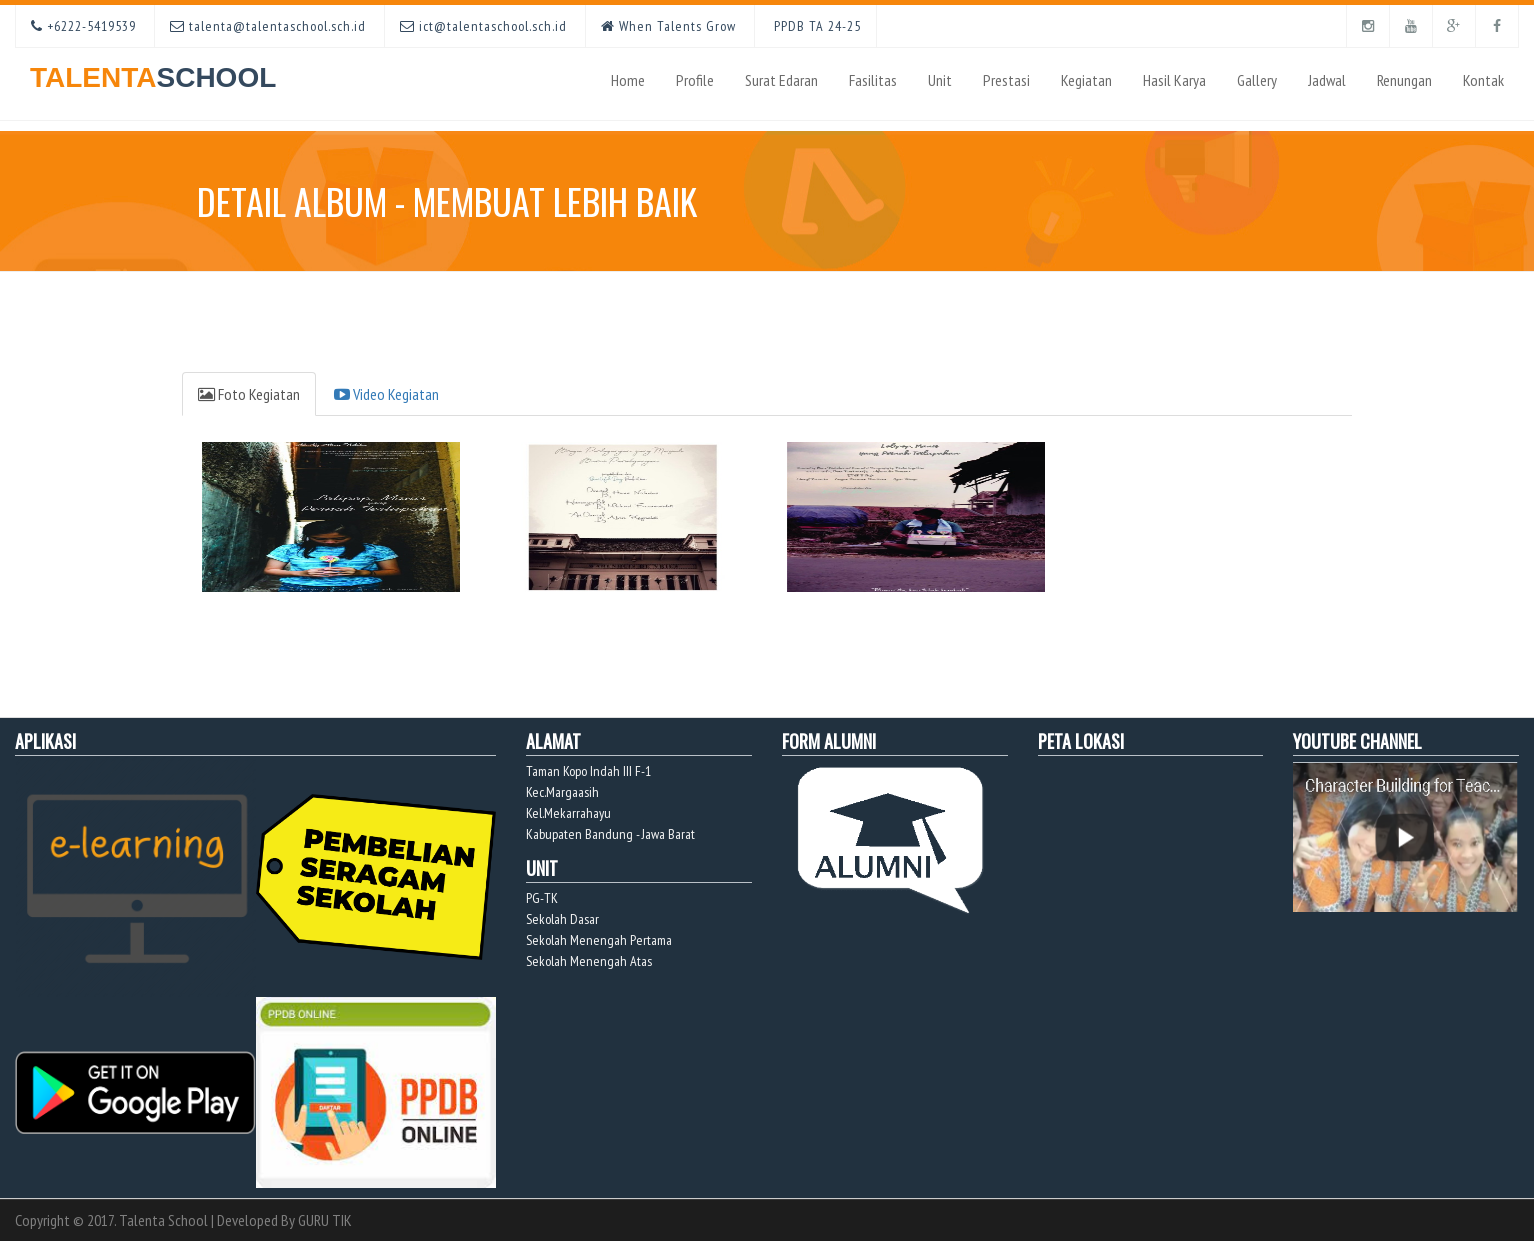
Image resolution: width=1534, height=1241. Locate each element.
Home (628, 80)
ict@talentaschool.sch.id (483, 26)
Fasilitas (873, 80)
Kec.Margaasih (562, 792)
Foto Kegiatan (249, 394)
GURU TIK (325, 1220)
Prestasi (1006, 80)
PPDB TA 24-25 (815, 26)
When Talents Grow (668, 26)
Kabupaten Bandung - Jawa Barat (610, 834)
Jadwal (1327, 80)
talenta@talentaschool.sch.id (268, 26)
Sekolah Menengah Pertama (599, 940)
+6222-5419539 (83, 26)
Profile (695, 80)
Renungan (1404, 80)
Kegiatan (1086, 80)
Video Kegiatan (386, 394)
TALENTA (153, 70)
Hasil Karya (1174, 80)
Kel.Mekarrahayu (568, 813)
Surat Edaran (781, 80)
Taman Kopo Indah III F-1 (588, 771)
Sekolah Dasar (562, 919)
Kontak (1483, 80)
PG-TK (542, 898)
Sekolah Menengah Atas (589, 961)
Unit (940, 80)
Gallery (1257, 80)
